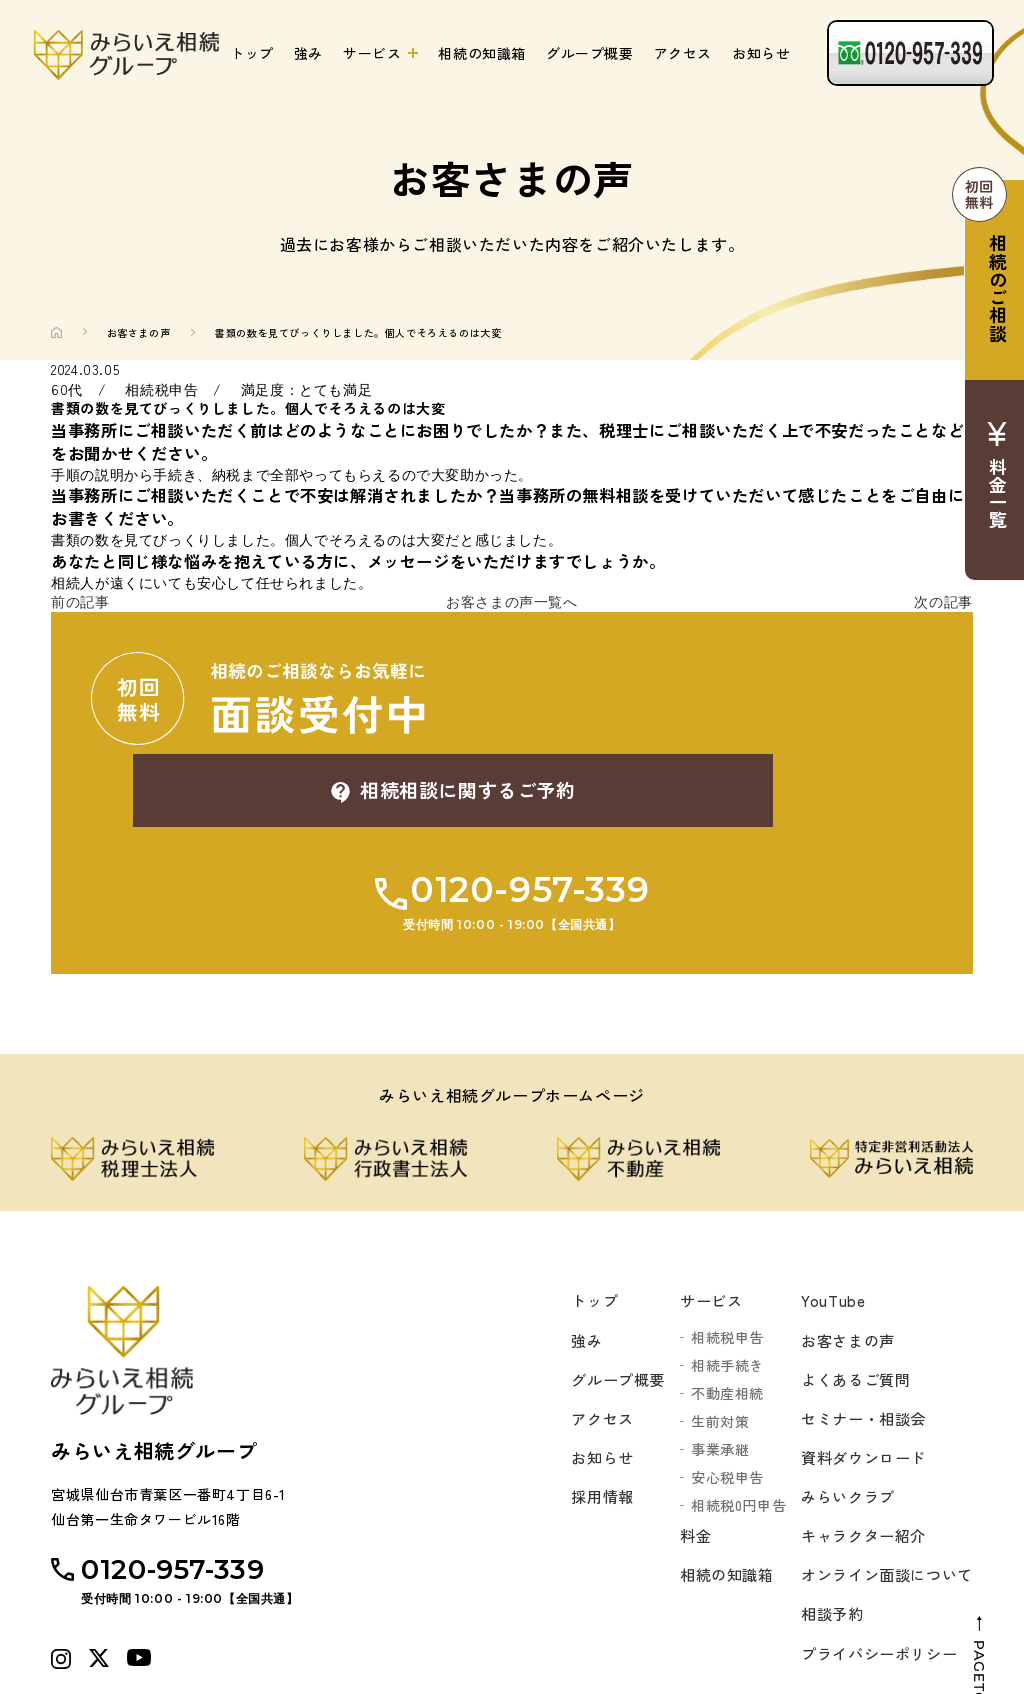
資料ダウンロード (856, 1379)
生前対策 (709, 1335)
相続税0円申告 (727, 1419)
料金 (685, 1451)
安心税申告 (716, 1391)
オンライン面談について (881, 1502)
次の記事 (943, 601)
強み (308, 53)
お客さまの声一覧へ (511, 601)
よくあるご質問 (848, 1297)
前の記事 (80, 601)
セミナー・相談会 (856, 1338)
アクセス (683, 53)
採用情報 (587, 1420)
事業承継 (709, 1363)
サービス (372, 53)
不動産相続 (716, 1307)
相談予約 (823, 1543)
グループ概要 (590, 53)
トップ (252, 53)
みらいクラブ (840, 1420)
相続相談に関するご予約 (716, 698)
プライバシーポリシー (873, 1584)
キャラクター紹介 (856, 1461)
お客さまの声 (139, 332)
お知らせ (761, 53)
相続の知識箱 (482, 53)
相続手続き (716, 1279)
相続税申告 (716, 1251)
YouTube (822, 1215)
